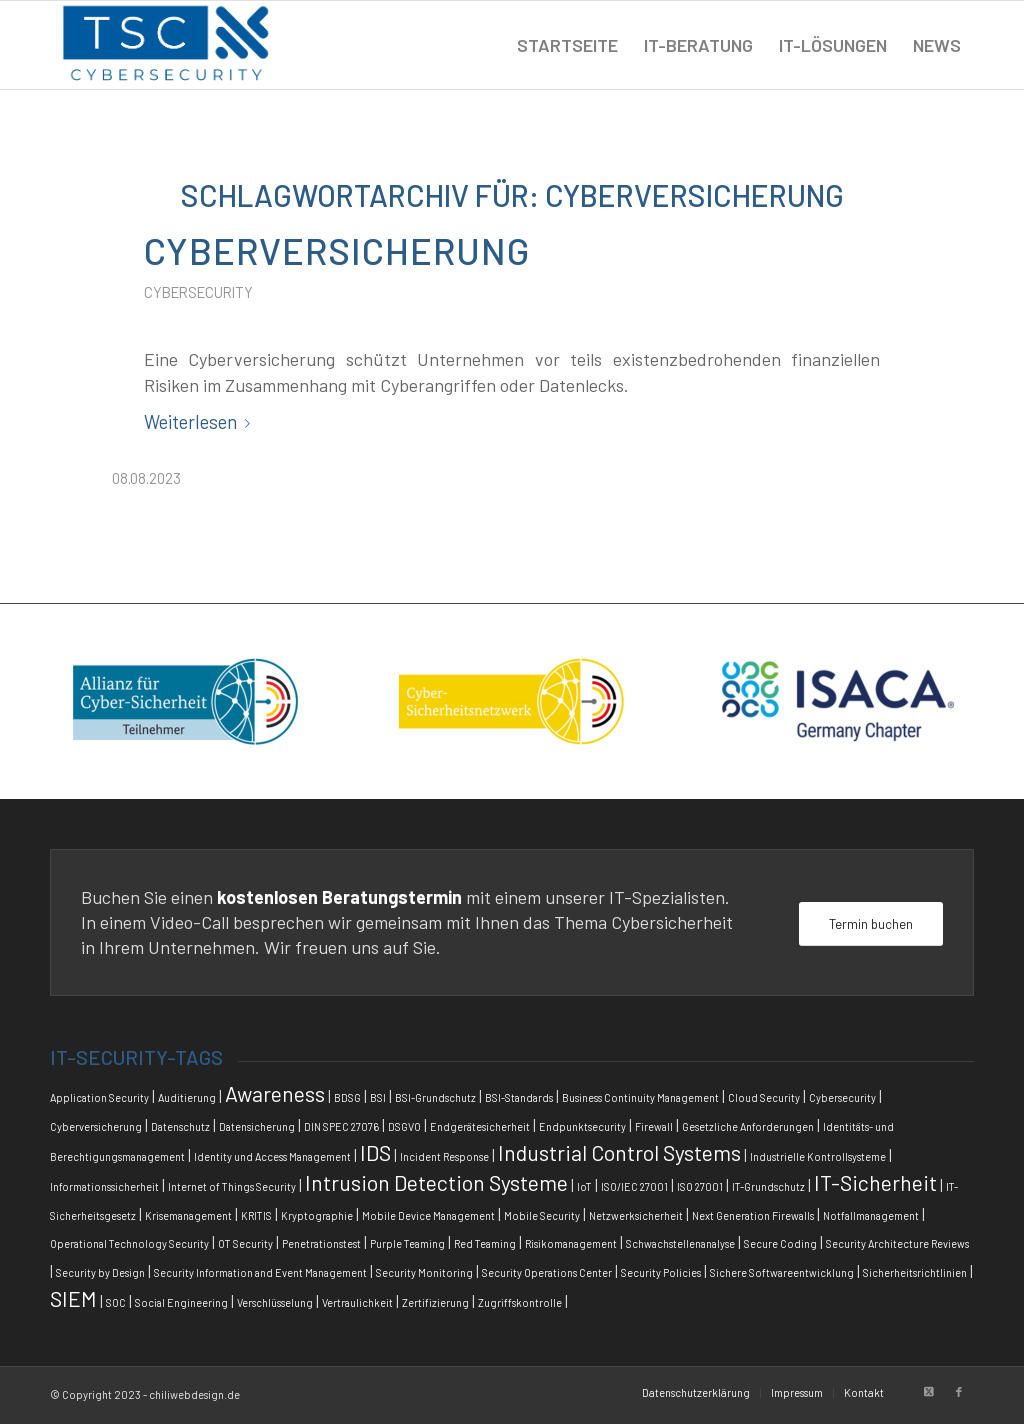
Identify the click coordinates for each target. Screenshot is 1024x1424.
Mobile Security (542, 1215)
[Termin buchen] (871, 924)
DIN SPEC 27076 (341, 1126)
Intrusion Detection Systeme (436, 1182)
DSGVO (404, 1126)
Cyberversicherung (337, 250)
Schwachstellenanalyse (680, 1243)
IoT (584, 1186)
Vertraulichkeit (357, 1302)
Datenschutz (180, 1126)
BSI (378, 1097)
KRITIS (256, 1215)
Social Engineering (181, 1302)
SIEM (73, 1298)
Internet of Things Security (232, 1186)
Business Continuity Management (640, 1097)
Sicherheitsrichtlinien (915, 1272)
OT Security (245, 1243)
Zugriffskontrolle (520, 1302)
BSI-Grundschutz (435, 1097)
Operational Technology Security (129, 1243)
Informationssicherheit (104, 1186)
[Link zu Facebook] (959, 1392)
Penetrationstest (321, 1243)
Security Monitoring (424, 1272)
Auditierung (187, 1097)
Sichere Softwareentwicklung (782, 1272)
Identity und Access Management (272, 1156)
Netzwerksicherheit (636, 1215)
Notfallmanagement (871, 1215)
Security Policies (661, 1272)
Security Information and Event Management (260, 1272)
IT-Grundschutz (768, 1186)
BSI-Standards (519, 1097)
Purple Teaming (407, 1243)
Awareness (275, 1093)
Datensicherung (257, 1126)
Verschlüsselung (275, 1302)
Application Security (99, 1097)
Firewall (654, 1126)
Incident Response (444, 1156)
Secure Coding (780, 1243)
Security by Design (100, 1272)
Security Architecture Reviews (897, 1243)
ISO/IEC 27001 (634, 1186)
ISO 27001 (700, 1186)
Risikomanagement (571, 1243)
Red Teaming (485, 1243)
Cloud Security (764, 1097)
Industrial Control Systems (619, 1152)
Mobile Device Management (428, 1215)
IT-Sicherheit (875, 1182)
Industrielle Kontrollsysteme (818, 1156)
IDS (375, 1152)
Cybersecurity (198, 292)
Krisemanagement (188, 1215)
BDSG (347, 1097)
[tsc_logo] (166, 45)
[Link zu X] (929, 1392)
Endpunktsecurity (582, 1126)
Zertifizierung (435, 1302)
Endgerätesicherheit (480, 1126)
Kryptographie (317, 1215)
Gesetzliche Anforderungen (748, 1126)
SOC (116, 1302)
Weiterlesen (201, 422)
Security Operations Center (547, 1272)
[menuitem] (567, 45)
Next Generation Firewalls (753, 1215)
